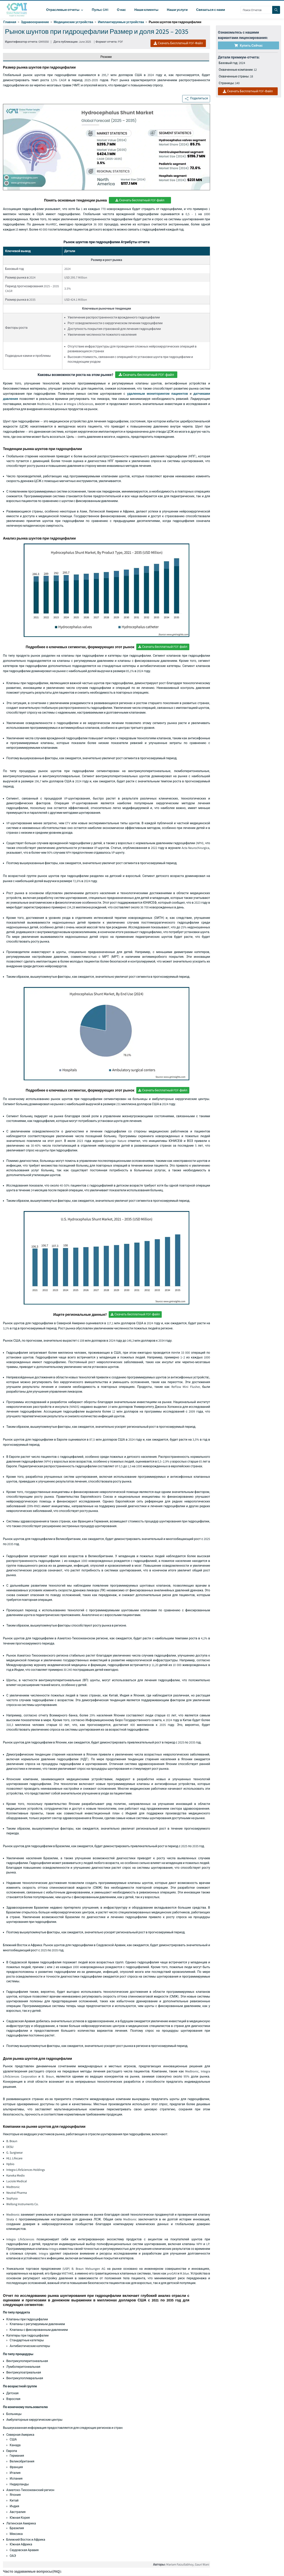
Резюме (106, 57)
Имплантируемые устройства (121, 22)
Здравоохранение (35, 22)
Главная (9, 22)
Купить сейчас (248, 45)
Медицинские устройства (73, 22)
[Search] (276, 10)
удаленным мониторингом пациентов (157, 394)
